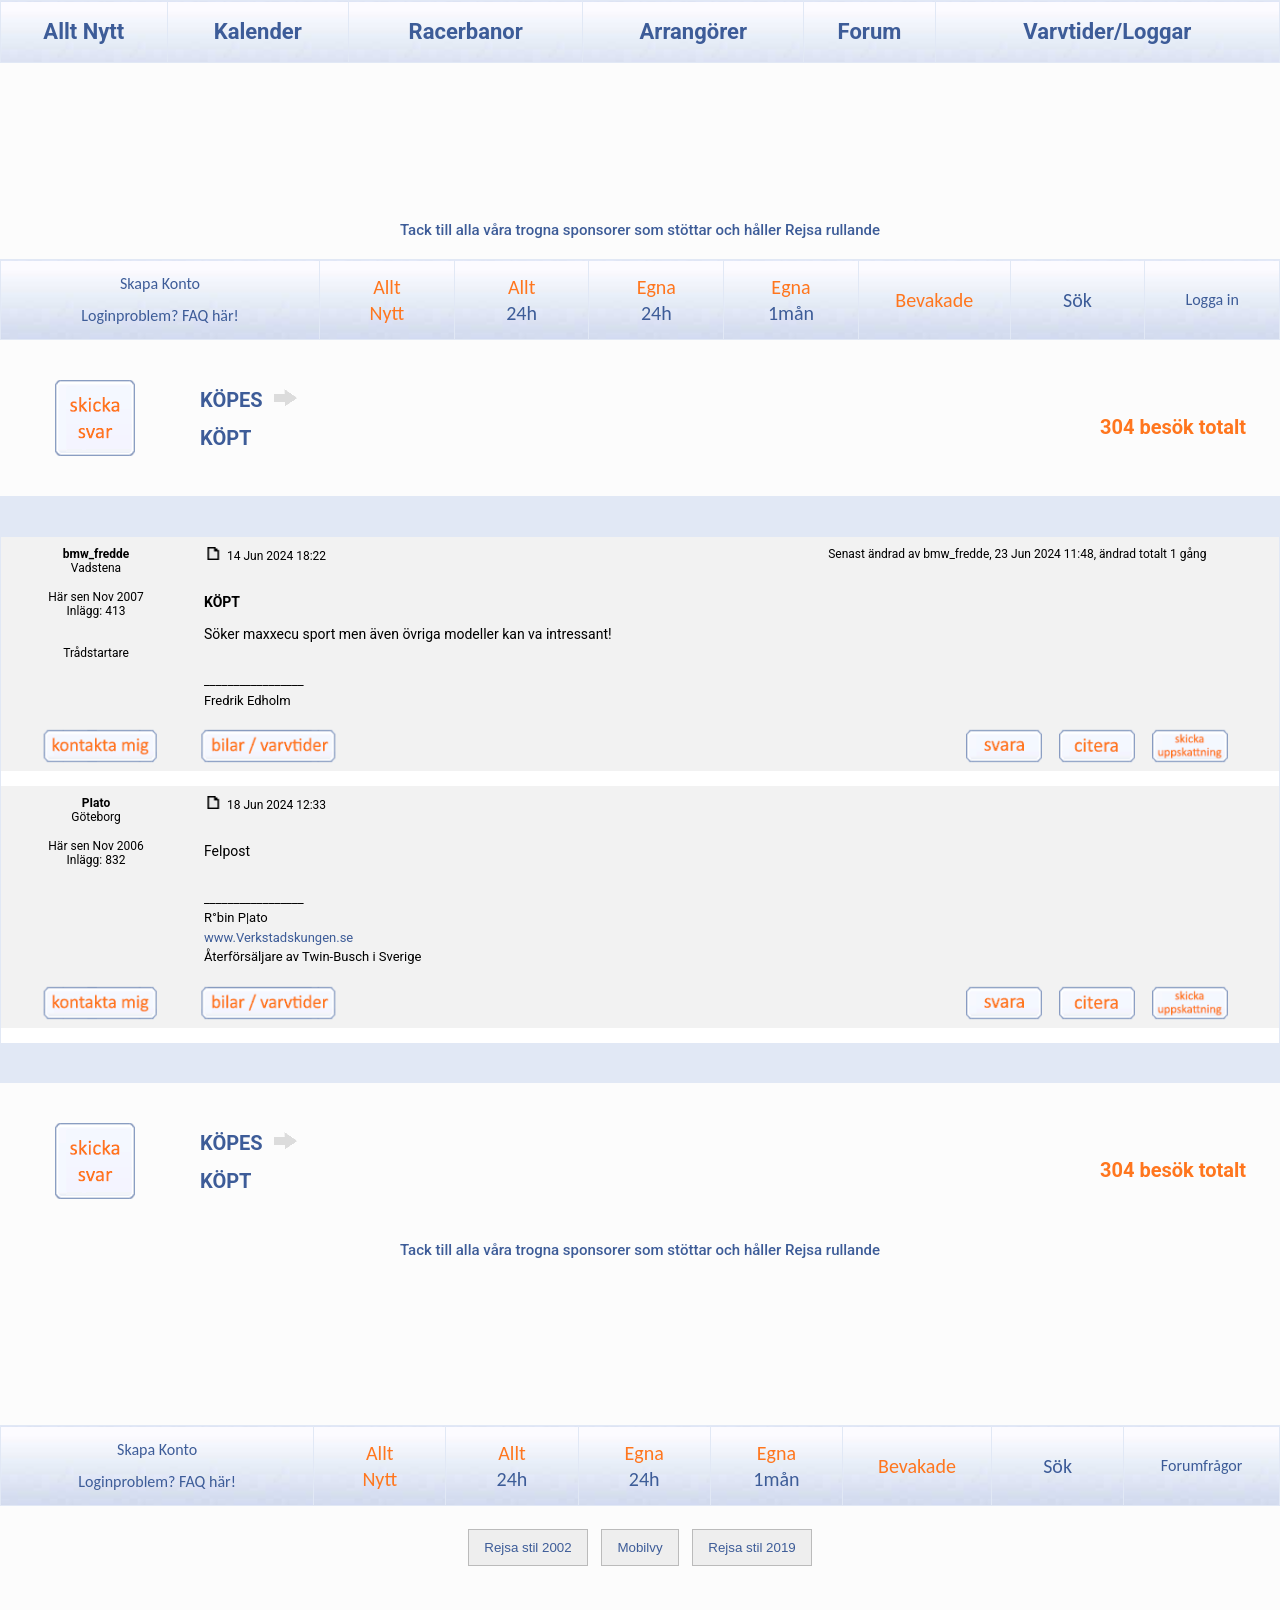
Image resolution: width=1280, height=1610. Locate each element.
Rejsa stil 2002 (527, 1547)
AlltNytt (387, 300)
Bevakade (934, 300)
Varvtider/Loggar (1107, 31)
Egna (656, 300)
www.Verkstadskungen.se (278, 937)
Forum (870, 31)
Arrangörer (693, 31)
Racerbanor (466, 31)
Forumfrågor (1201, 1465)
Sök (1077, 300)
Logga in (1211, 299)
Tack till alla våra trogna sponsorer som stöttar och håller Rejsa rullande (640, 230)
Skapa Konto (160, 283)
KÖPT (225, 438)
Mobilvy (639, 1547)
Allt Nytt (83, 31)
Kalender (258, 31)
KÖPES (252, 400)
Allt (521, 300)
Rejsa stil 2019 (751, 1547)
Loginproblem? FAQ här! (160, 315)
